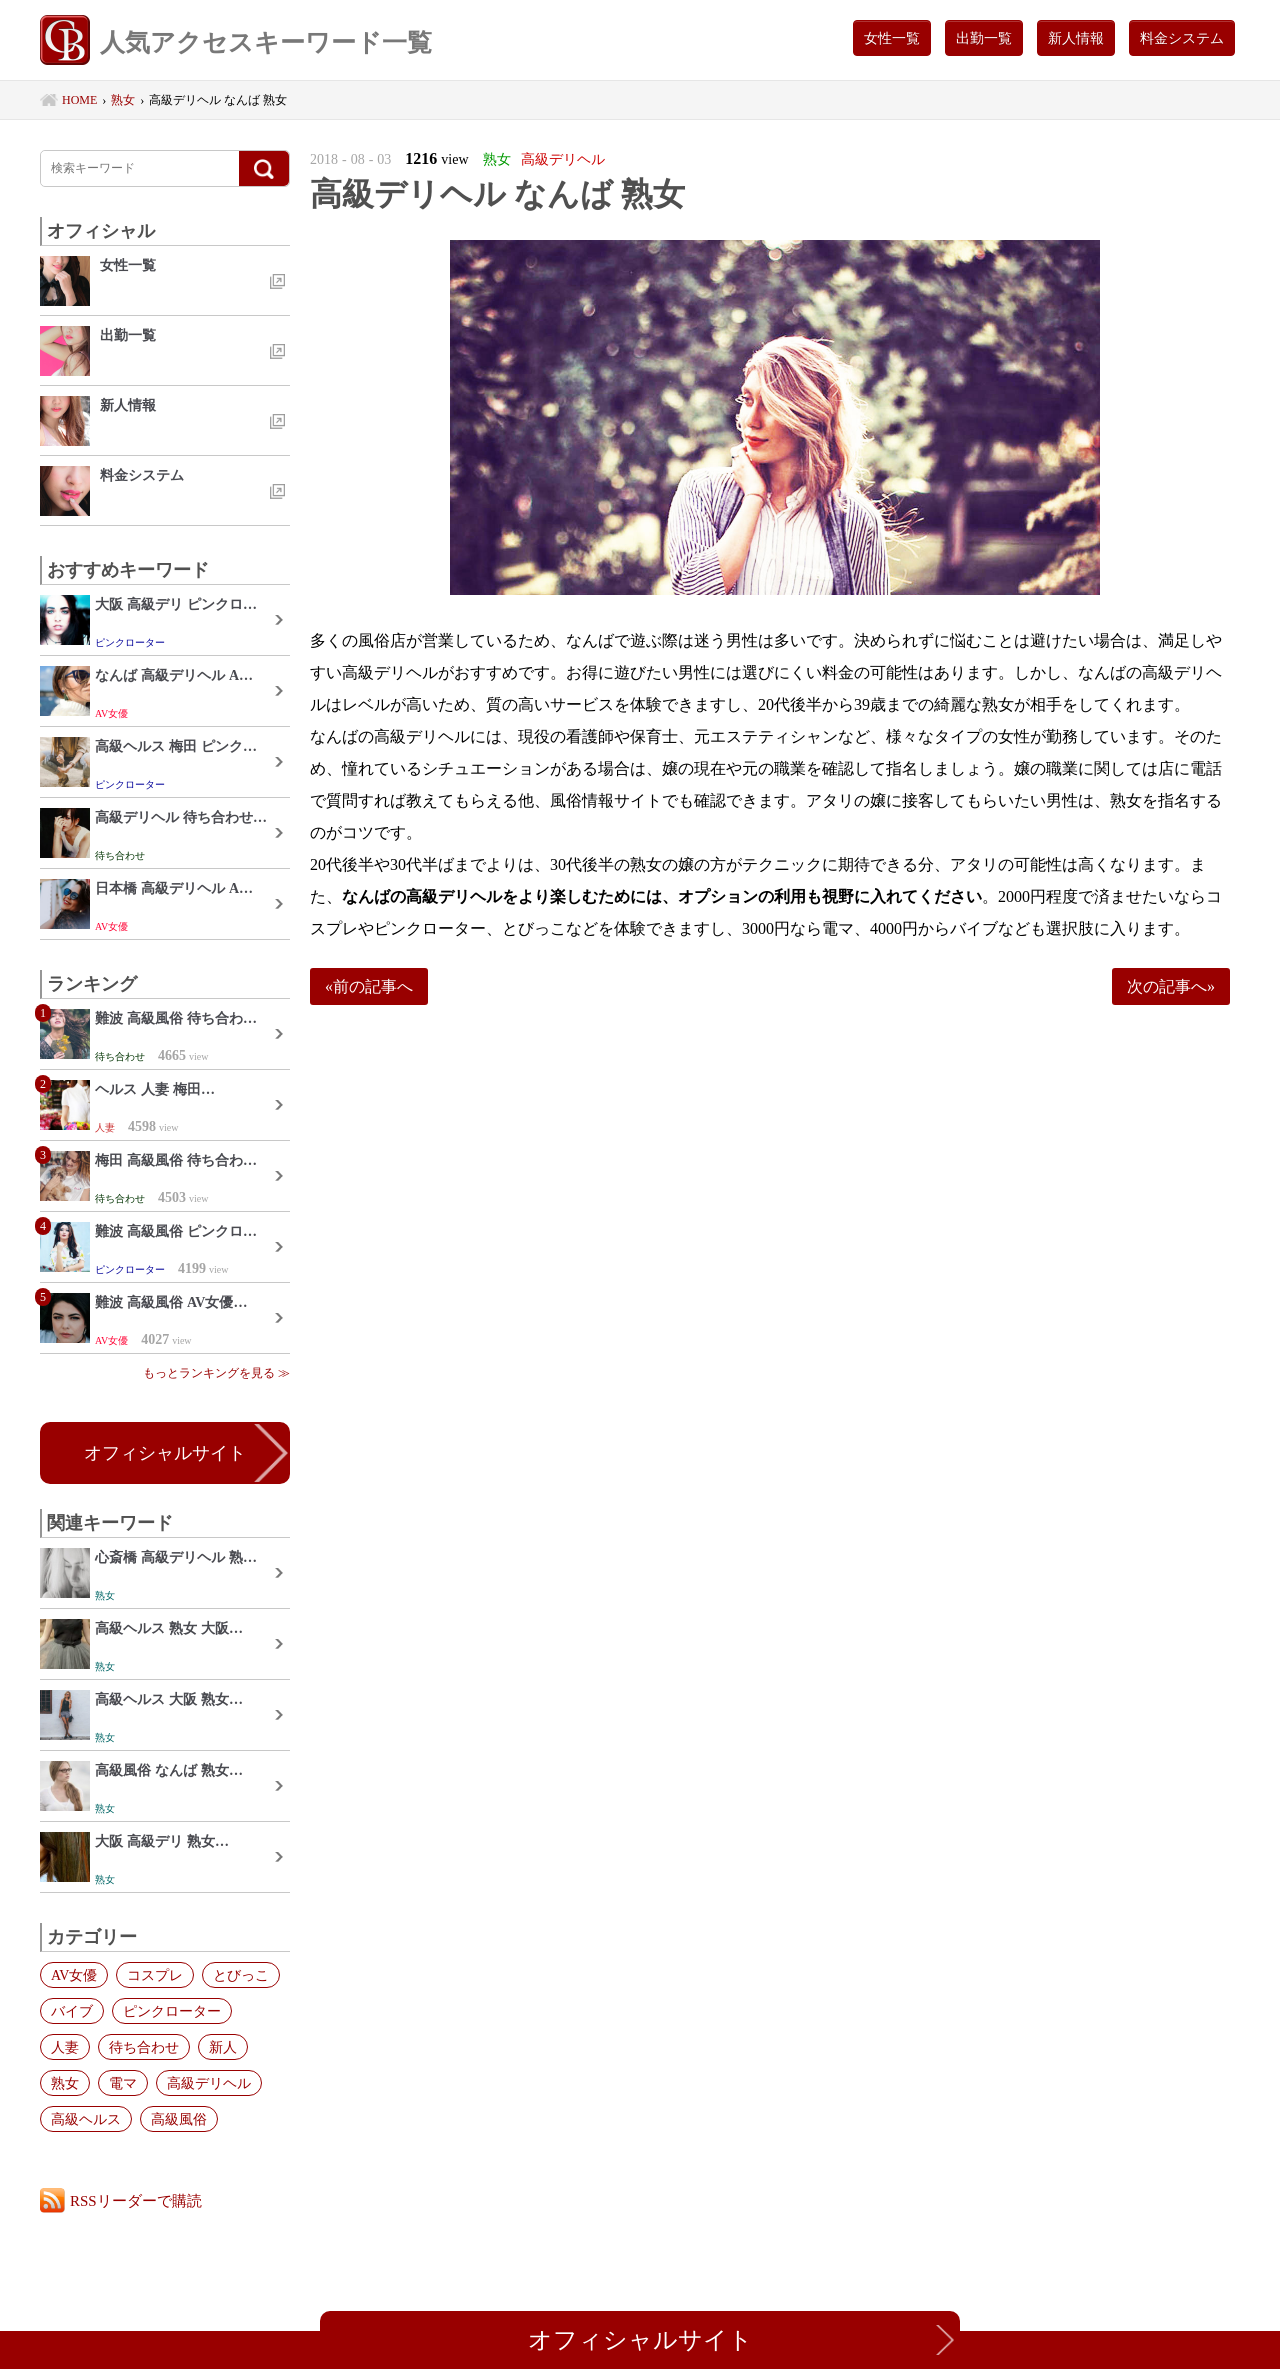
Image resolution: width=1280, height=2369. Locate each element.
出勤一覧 (984, 38)
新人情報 (1076, 38)
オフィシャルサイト (165, 1453)
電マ (123, 2083)
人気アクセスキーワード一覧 (236, 42)
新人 (223, 2047)
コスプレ (155, 1975)
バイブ (72, 2011)
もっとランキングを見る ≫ (216, 1373)
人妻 (65, 2047)
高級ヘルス (86, 2119)
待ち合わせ (144, 2047)
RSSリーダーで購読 (136, 2200)
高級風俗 (179, 2119)
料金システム (1182, 38)
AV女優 (74, 1975)
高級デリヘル (209, 2083)
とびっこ (241, 1975)
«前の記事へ (369, 986)
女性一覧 (892, 38)
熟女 (65, 2083)
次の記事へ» (1171, 986)
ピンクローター (172, 2011)
